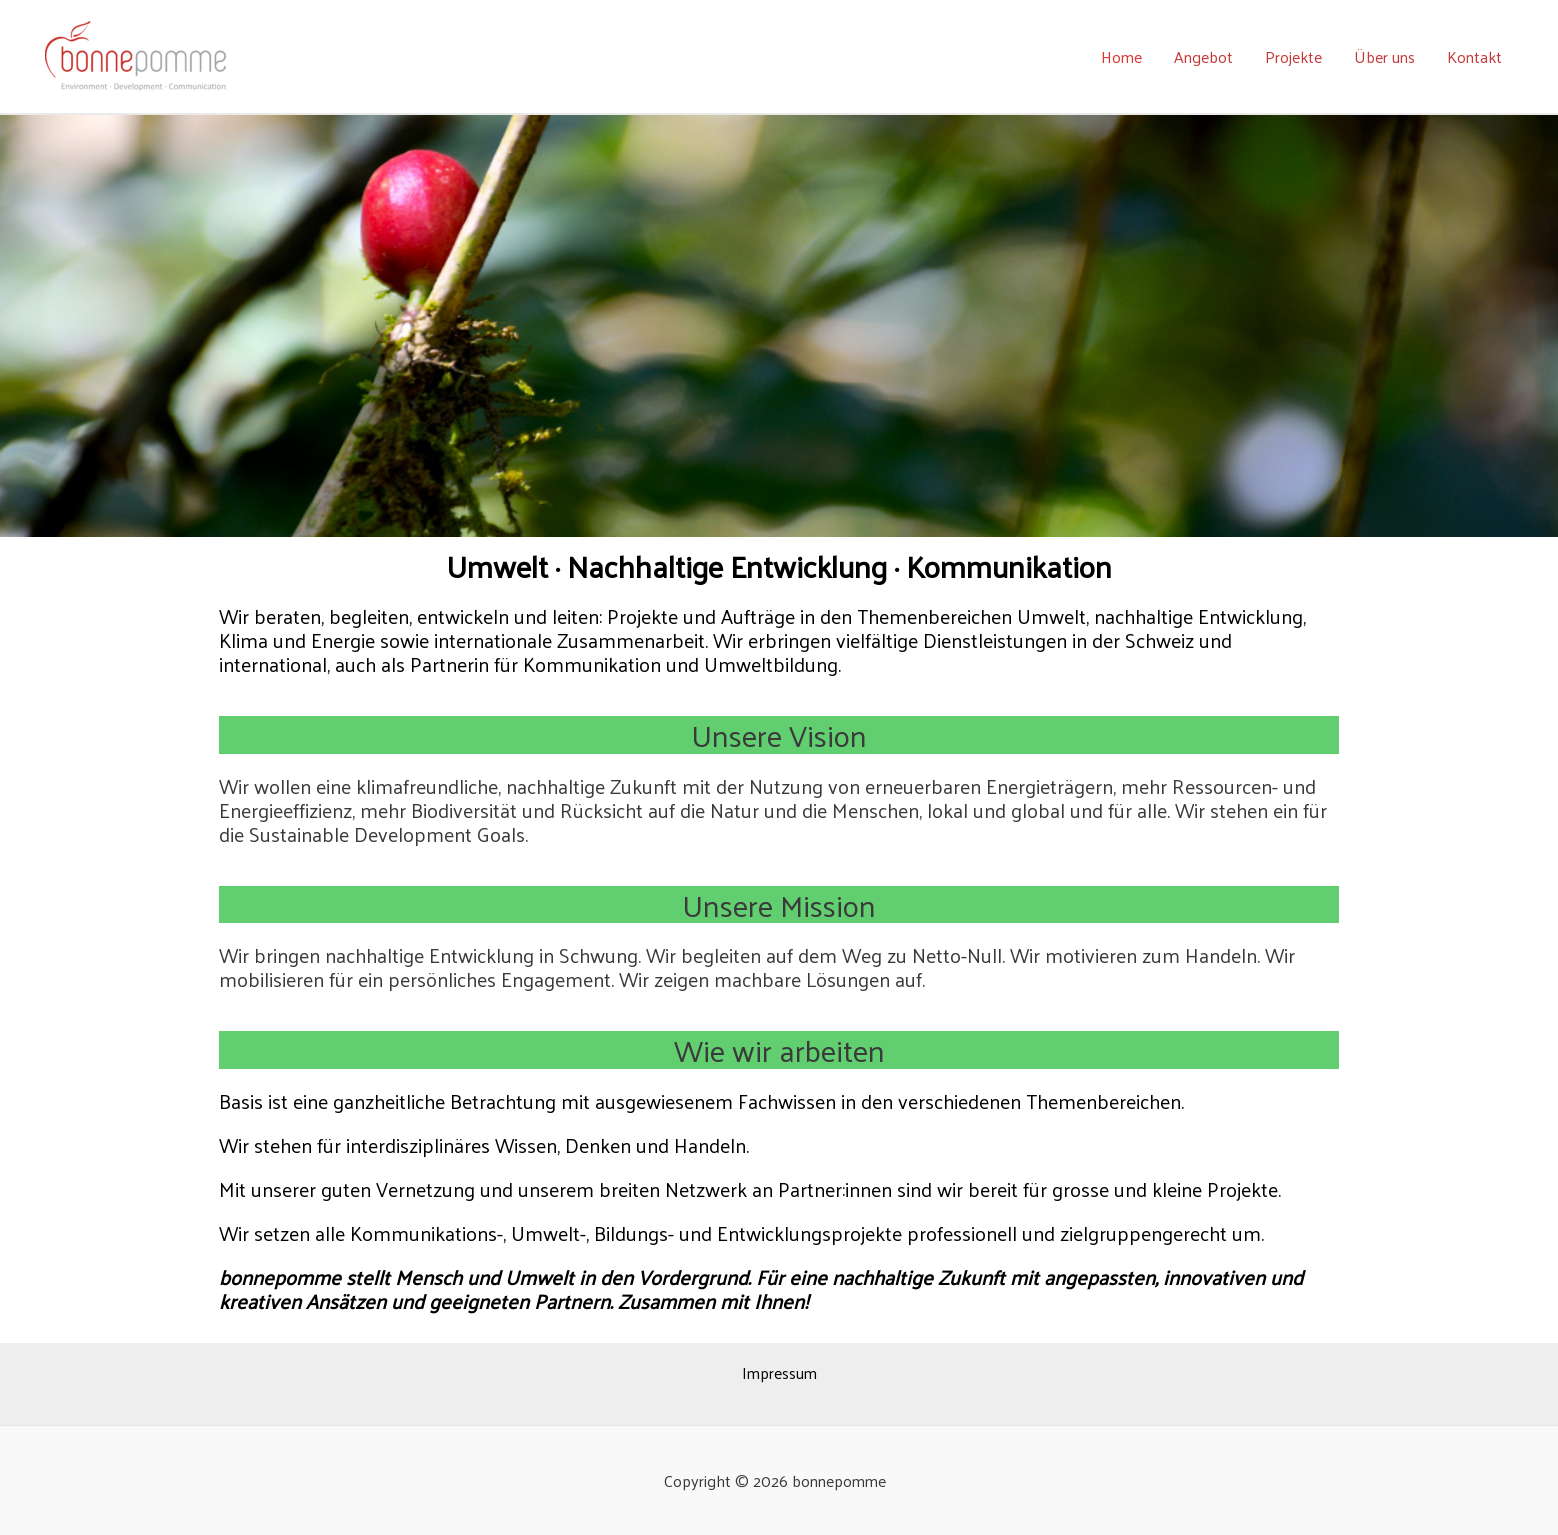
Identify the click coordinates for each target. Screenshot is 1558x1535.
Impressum (779, 1372)
